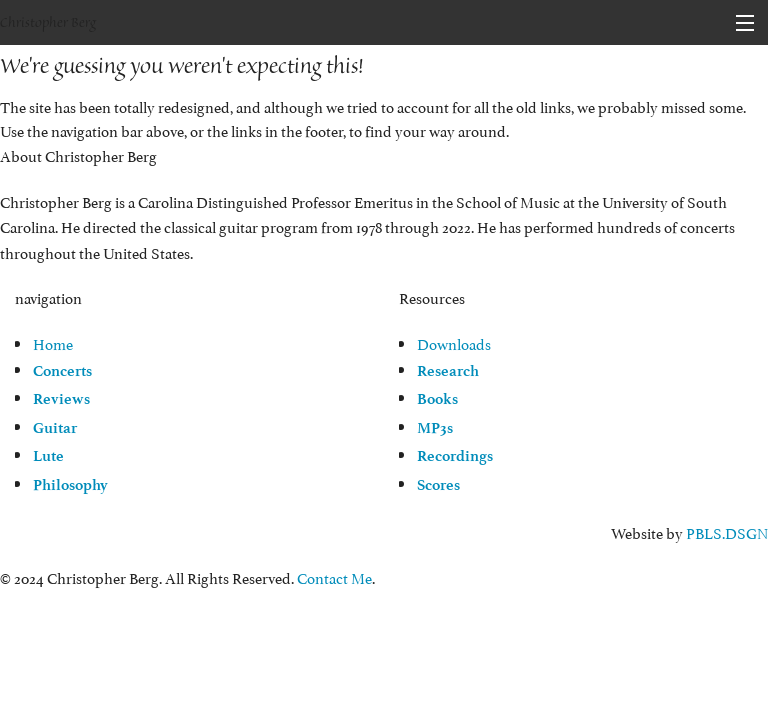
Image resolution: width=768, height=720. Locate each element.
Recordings (455, 456)
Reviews (61, 399)
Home (53, 342)
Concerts (62, 371)
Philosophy (70, 485)
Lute (48, 456)
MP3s (435, 428)
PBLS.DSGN (727, 531)
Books (437, 399)
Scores (438, 485)
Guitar (55, 428)
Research (448, 371)
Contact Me (334, 576)
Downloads (454, 342)
